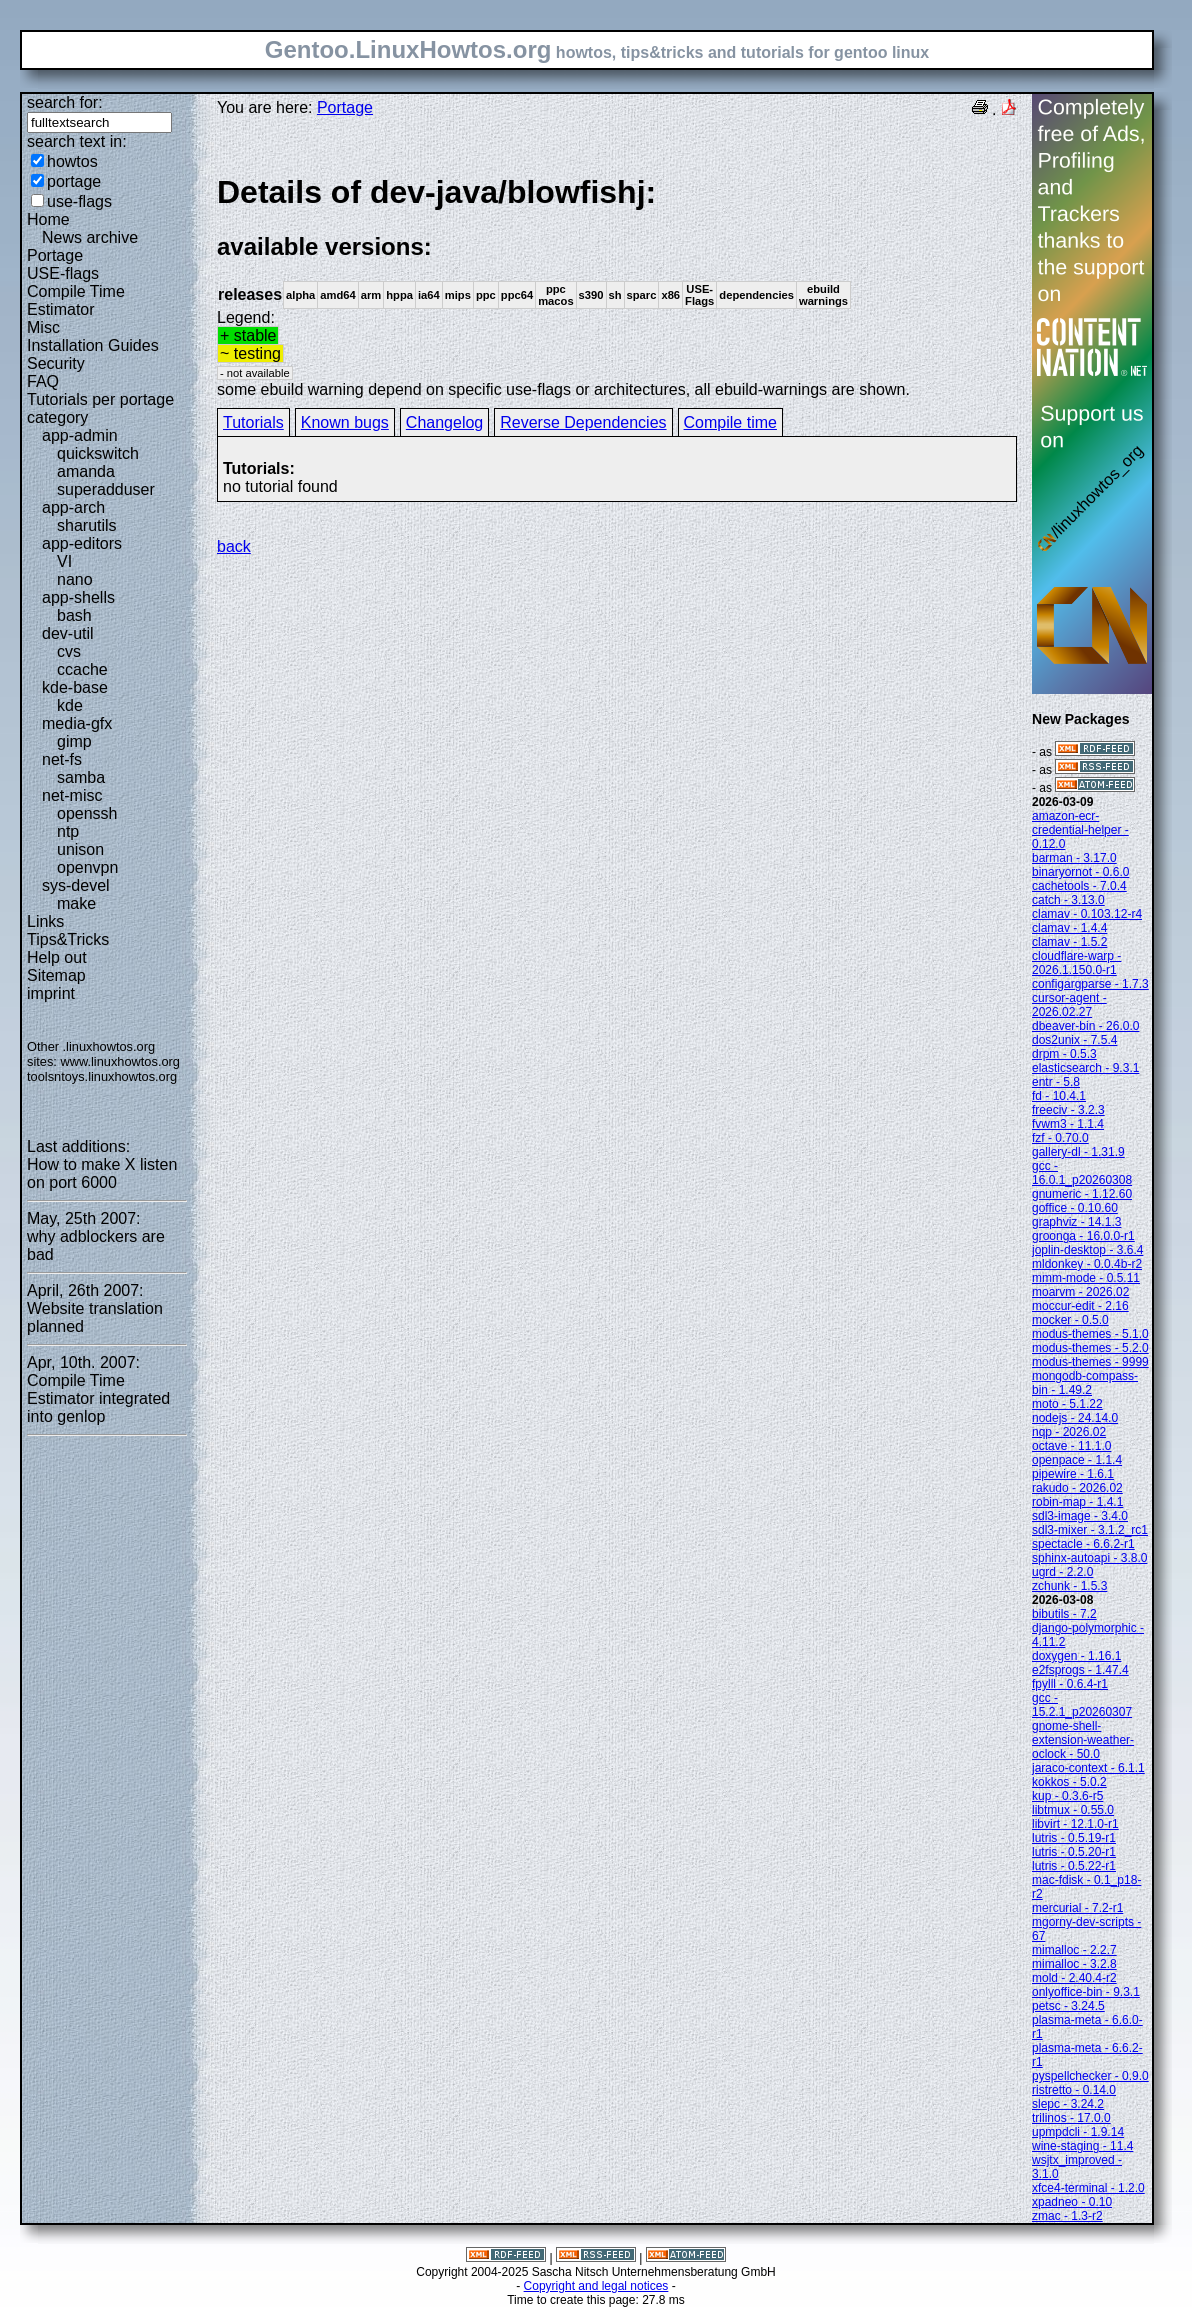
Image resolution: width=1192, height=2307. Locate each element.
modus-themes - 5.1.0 (1090, 1334)
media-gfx (77, 723)
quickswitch (98, 453)
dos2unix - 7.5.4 (1074, 1040)
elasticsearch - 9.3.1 (1085, 1068)
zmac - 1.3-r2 (1067, 2216)
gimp (74, 741)
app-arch (73, 507)
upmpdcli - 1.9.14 (1078, 2132)
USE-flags (63, 273)
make (76, 903)
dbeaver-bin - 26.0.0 (1085, 1026)
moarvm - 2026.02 (1080, 1292)
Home (48, 219)
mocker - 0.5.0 (1070, 1320)
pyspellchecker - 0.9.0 (1090, 2076)
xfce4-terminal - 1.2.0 (1088, 2188)
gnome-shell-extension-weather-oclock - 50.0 (1083, 1740)
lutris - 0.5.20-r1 (1074, 1852)
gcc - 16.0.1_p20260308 (1082, 1173)
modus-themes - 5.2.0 (1090, 1348)
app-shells (78, 597)
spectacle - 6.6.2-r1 (1083, 1544)
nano (75, 579)
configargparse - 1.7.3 (1090, 984)
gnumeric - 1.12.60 (1082, 1194)
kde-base (75, 687)
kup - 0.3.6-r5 (1067, 1796)
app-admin (80, 435)
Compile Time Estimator (76, 300)
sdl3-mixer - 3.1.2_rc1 (1090, 1530)
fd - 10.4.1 (1059, 1096)
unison (80, 849)
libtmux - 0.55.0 (1073, 1810)
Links (45, 921)
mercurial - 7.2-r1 (1077, 1908)
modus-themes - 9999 (1090, 1362)
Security (56, 363)
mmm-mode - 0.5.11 (1086, 1278)
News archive (90, 237)
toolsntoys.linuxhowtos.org (102, 1076)
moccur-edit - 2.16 (1080, 1306)
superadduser (106, 489)
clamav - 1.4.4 (1069, 928)
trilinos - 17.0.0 (1071, 2118)
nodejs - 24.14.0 (1075, 1418)
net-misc (72, 795)
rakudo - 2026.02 (1077, 1488)
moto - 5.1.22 (1067, 1404)
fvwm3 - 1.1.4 (1068, 1124)
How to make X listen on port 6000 (102, 1173)
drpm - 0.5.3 (1064, 1054)
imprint (51, 993)
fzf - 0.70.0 (1060, 1138)
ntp (68, 831)
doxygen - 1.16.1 (1076, 1656)
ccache (82, 669)
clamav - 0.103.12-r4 (1087, 914)
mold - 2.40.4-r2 (1074, 1978)
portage (74, 181)
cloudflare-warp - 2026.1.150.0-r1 (1076, 963)
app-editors (82, 543)
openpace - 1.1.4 (1077, 1460)
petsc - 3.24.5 (1068, 2006)
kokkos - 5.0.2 (1069, 1782)
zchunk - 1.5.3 (1069, 1586)
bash (74, 615)
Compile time (730, 422)
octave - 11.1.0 (1071, 1446)
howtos (72, 161)
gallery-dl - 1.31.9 (1078, 1152)
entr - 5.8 (1056, 1082)
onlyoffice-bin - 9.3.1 (1086, 1992)
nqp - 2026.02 (1069, 1432)
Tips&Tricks (68, 939)
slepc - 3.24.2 (1068, 2104)
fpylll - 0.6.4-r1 (1070, 1684)
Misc (43, 327)
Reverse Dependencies (583, 422)
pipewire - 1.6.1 (1073, 1474)
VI (64, 561)
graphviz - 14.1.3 (1076, 1222)
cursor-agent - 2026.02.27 (1069, 1005)
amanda (86, 471)
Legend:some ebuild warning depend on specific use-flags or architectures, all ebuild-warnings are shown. (617, 285)
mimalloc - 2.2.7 (1074, 1950)
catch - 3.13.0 (1068, 900)
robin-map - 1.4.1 (1077, 1502)
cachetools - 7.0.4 (1079, 886)
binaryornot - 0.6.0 (1080, 872)
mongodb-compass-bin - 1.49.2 (1085, 1383)
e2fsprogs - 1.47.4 (1080, 1670)
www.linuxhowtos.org (120, 1061)
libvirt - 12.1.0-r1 (1075, 1824)
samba (81, 777)
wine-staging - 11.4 (1082, 2146)
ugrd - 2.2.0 (1062, 1572)
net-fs (62, 759)
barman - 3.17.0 (1074, 858)
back (234, 546)
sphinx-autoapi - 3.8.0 (1089, 1558)
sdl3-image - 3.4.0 (1080, 1516)
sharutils (87, 525)
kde (70, 705)
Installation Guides (93, 345)
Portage (55, 255)
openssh (87, 813)
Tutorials (253, 422)
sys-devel (76, 885)
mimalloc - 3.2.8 (1074, 1964)
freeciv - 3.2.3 (1068, 1110)
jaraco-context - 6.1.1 (1088, 1768)
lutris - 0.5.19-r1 (1074, 1838)
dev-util (68, 633)
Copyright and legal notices (596, 2286)
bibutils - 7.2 (1064, 1614)
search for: (65, 102)
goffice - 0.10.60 (1075, 1208)
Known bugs (345, 422)
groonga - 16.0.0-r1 (1083, 1236)
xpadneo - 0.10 (1072, 2202)
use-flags (79, 201)
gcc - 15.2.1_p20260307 (1082, 1705)
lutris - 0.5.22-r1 (1074, 1866)
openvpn (87, 867)
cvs (69, 651)
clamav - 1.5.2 (1069, 942)
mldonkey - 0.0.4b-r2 (1087, 1264)
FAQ (43, 381)
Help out (57, 957)
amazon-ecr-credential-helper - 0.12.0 (1080, 830)
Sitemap (56, 975)
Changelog (444, 422)
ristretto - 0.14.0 (1074, 2090)
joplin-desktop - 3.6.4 (1087, 1250)
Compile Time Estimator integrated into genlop (98, 1398)
